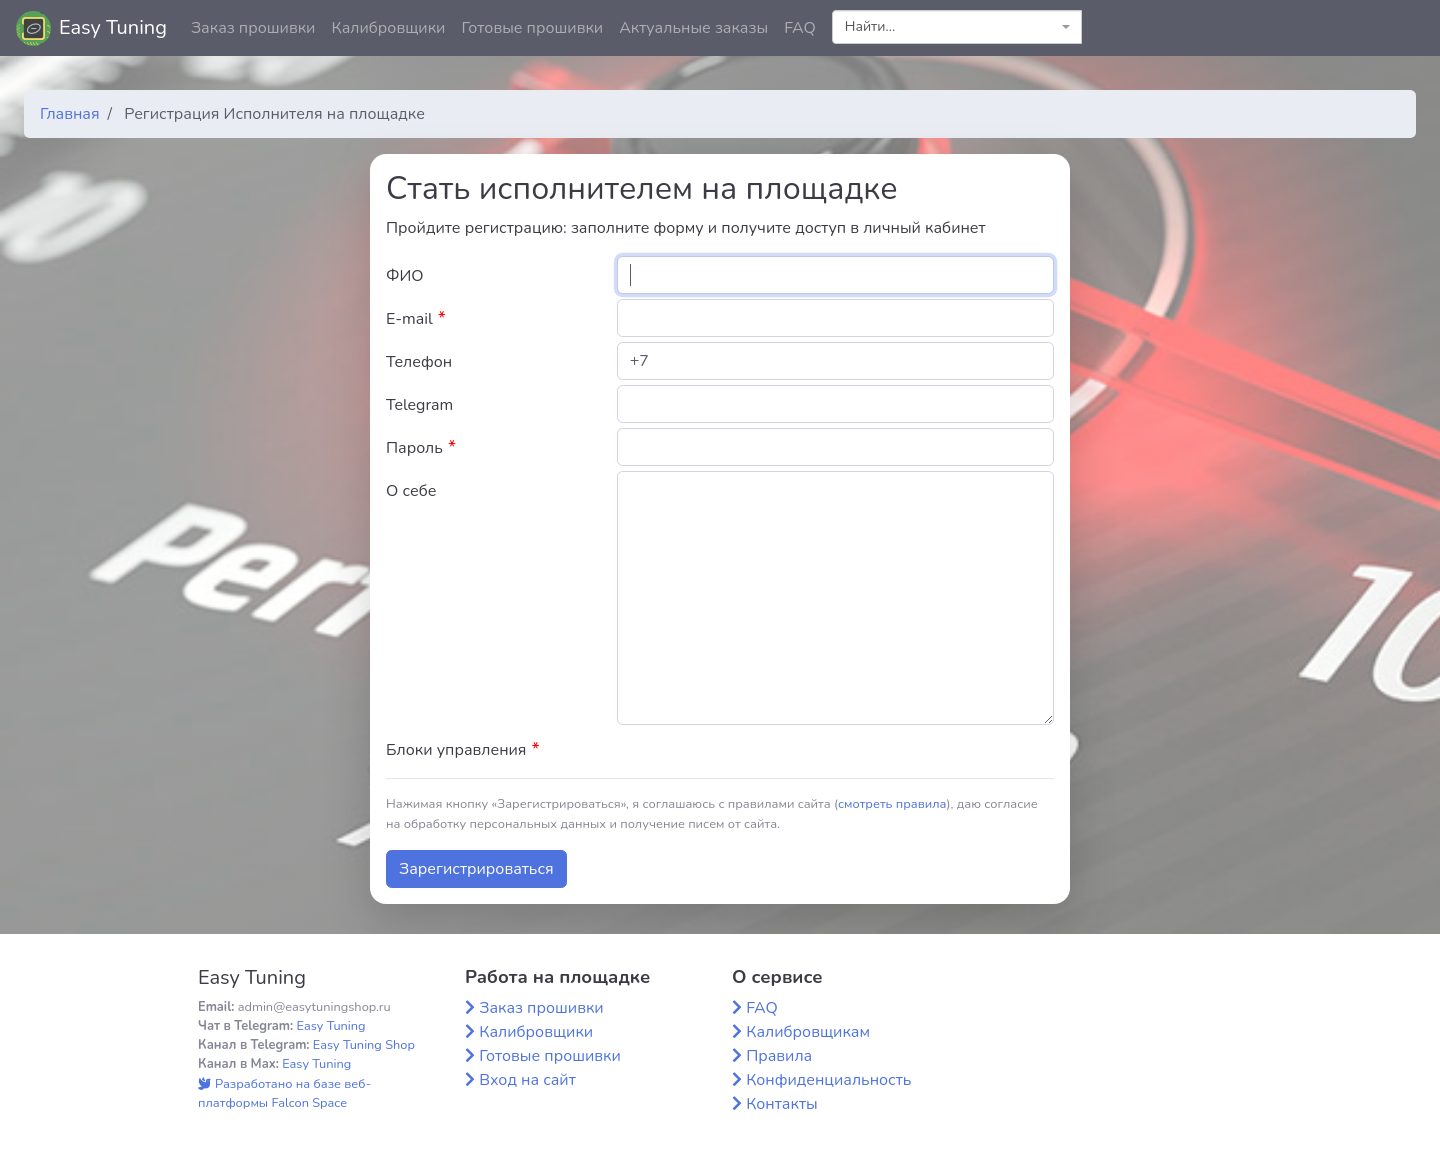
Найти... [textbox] (870, 26)
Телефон (419, 362)
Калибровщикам (808, 1032)
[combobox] (957, 27)
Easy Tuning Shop (364, 1045)
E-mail (416, 318)
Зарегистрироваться (476, 869)
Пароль (421, 447)
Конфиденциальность (828, 1080)
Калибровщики (388, 28)
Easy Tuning (113, 27)
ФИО (405, 276)
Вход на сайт (527, 1080)
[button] (1409, 28)
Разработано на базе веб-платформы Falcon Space (284, 1093)
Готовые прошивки (532, 28)
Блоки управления (463, 749)
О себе (411, 491)
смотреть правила (892, 804)
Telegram (419, 405)
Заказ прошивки (253, 28)
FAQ (800, 28)
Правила (779, 1056)
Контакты (782, 1104)
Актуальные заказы (693, 28)
